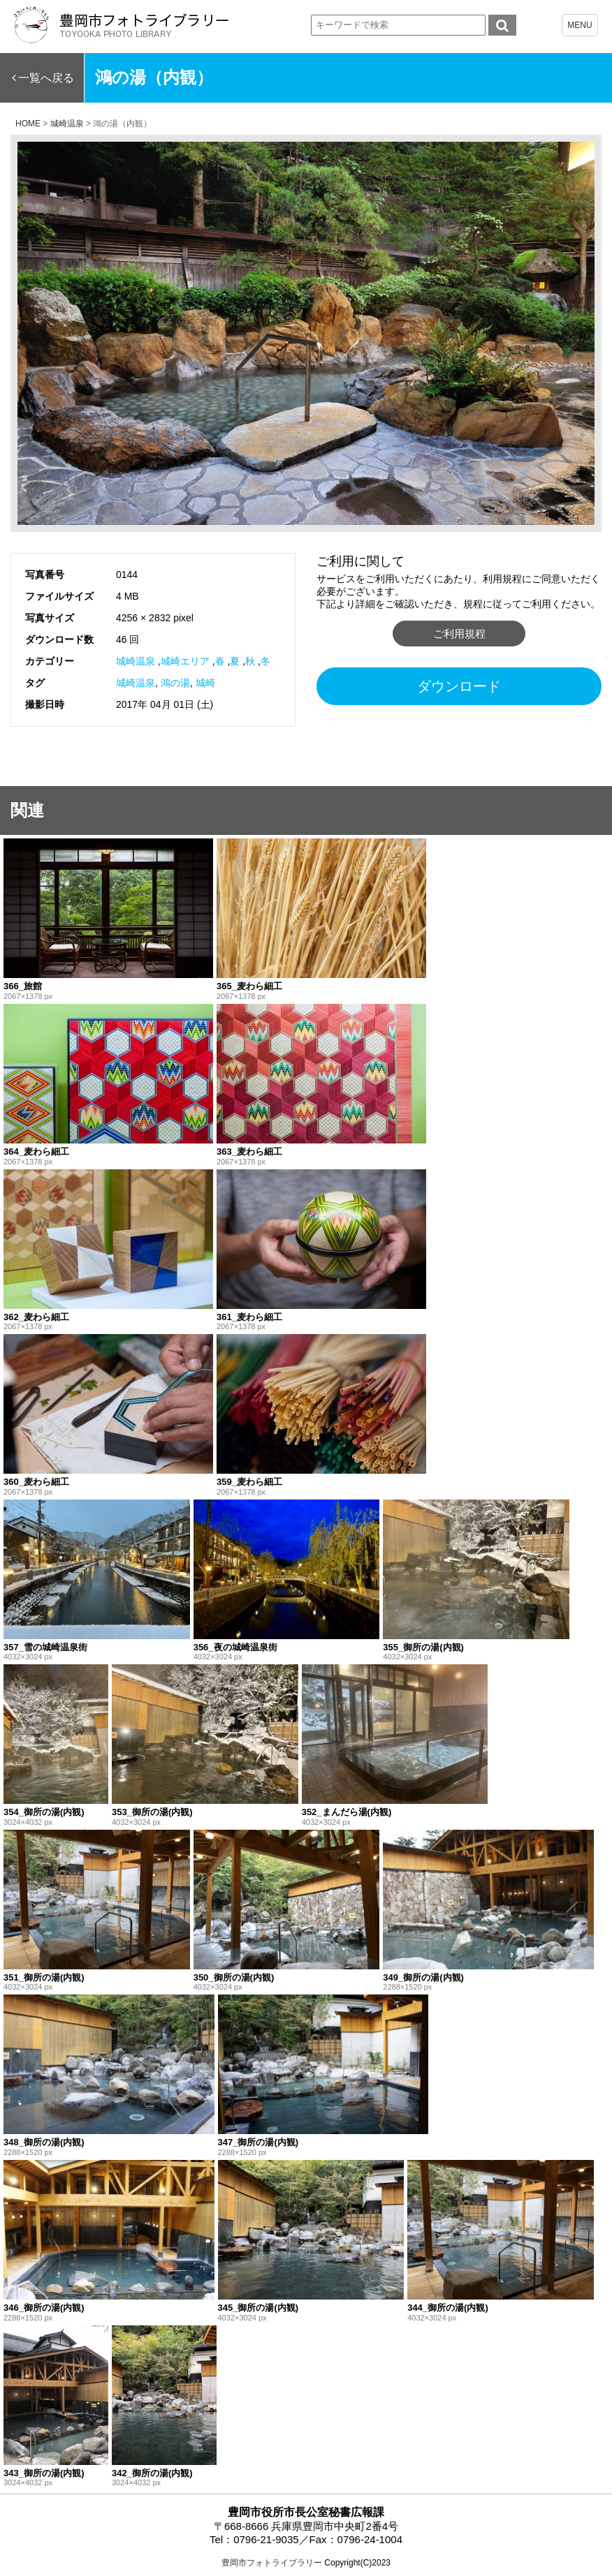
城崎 (205, 682)
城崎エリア (185, 661)
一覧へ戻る (46, 78)
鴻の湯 (175, 682)
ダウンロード (459, 686)
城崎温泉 (135, 661)
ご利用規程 (459, 633)
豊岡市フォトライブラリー (271, 2563)
